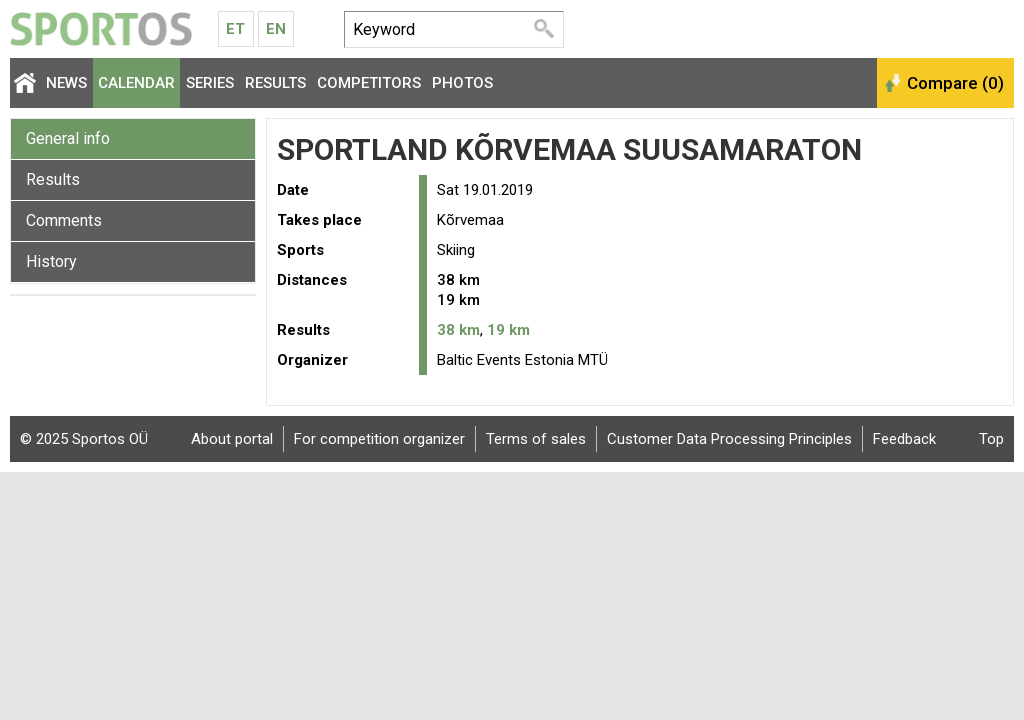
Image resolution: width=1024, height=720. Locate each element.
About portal (232, 439)
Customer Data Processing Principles (729, 439)
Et (235, 29)
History (51, 261)
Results (275, 83)
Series (210, 83)
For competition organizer (379, 439)
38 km (458, 330)
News (66, 83)
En (276, 29)
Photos (462, 83)
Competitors (369, 83)
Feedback (904, 439)
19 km (508, 330)
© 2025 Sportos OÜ (84, 439)
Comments (64, 220)
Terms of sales (536, 439)
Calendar (136, 83)
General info (68, 138)
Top (991, 439)
